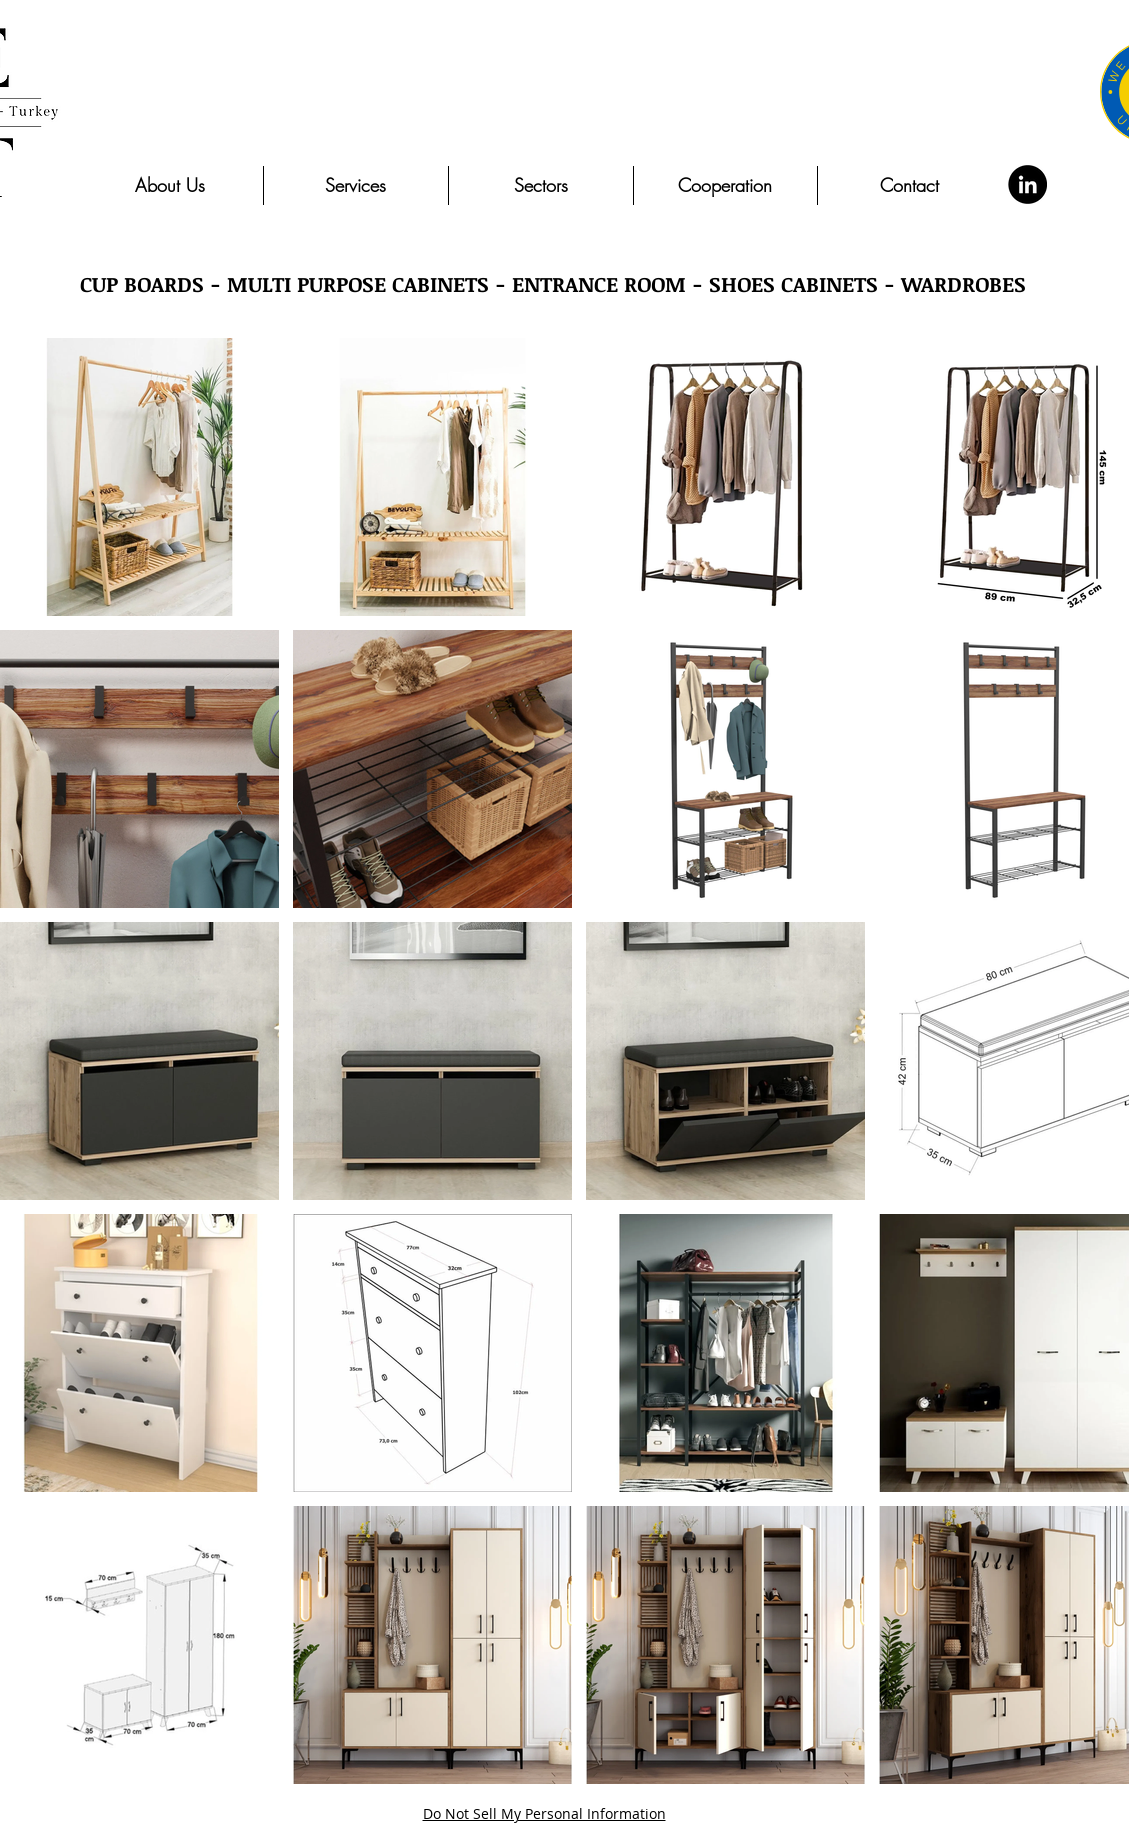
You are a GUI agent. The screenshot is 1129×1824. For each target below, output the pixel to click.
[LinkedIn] (1027, 184)
